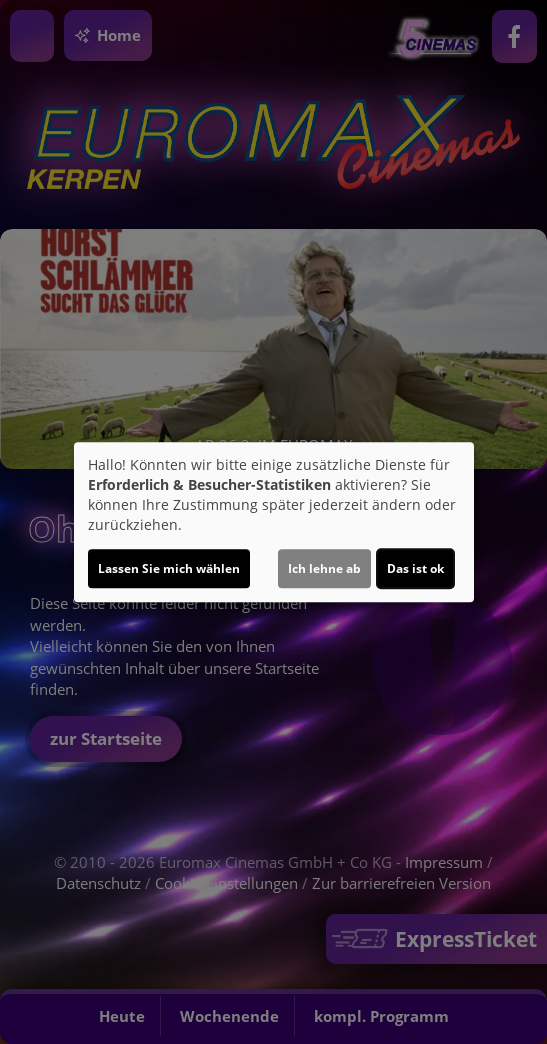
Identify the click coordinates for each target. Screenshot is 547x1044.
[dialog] (274, 522)
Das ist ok (415, 568)
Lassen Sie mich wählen (169, 568)
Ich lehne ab (324, 568)
